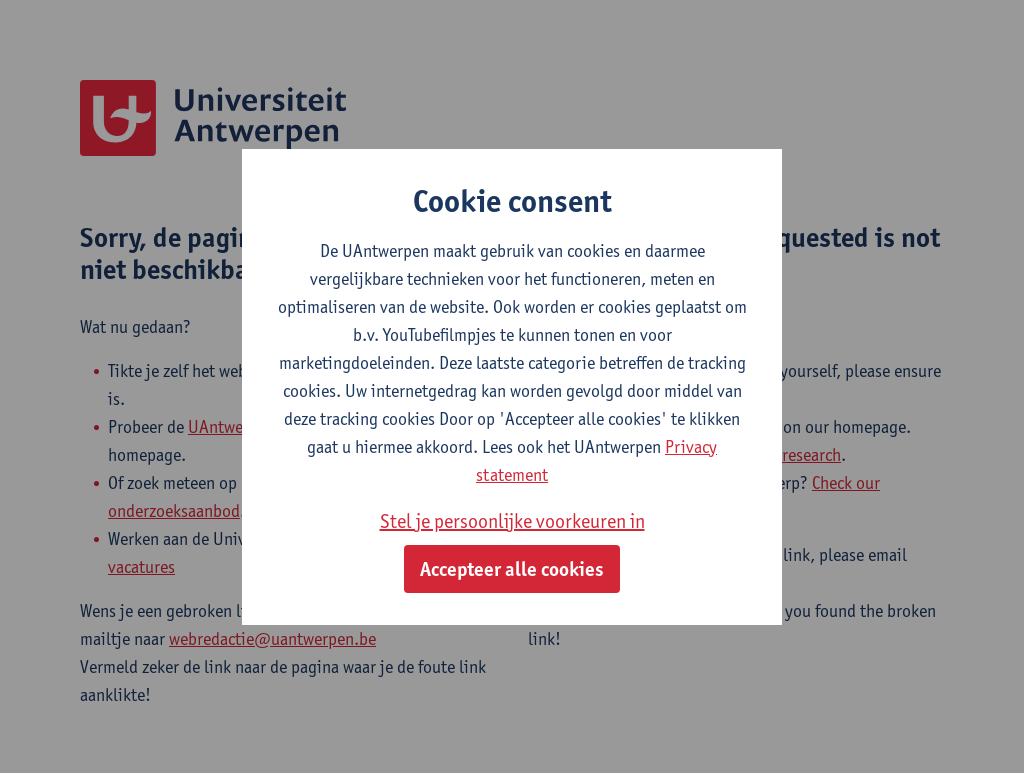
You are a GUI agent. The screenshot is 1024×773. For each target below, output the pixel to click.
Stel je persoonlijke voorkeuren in (512, 521)
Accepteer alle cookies (512, 569)
